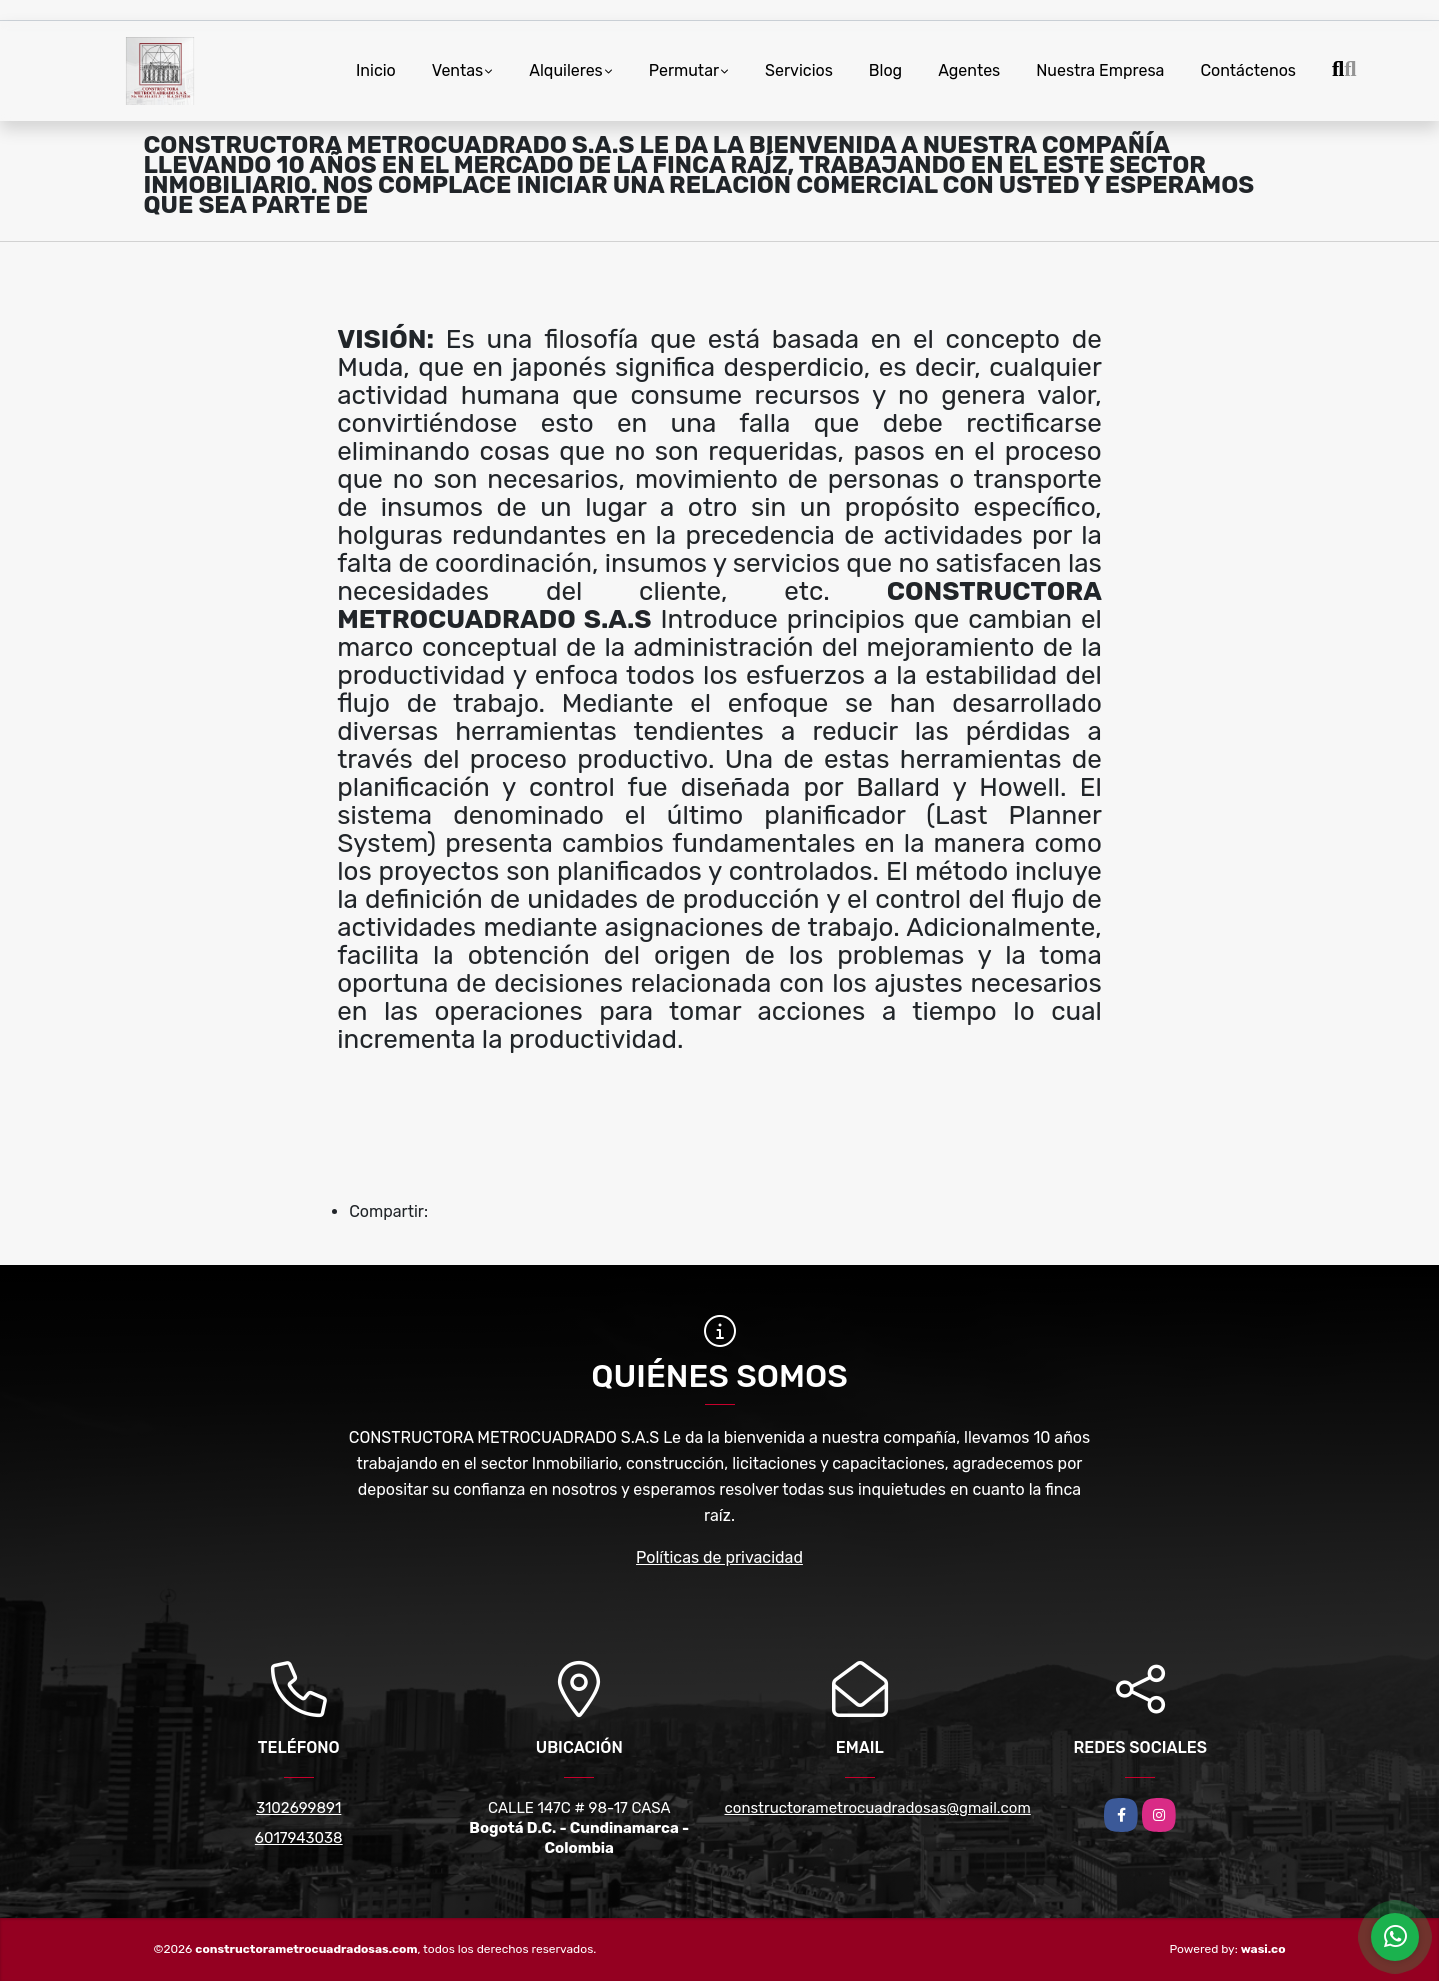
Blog (885, 70)
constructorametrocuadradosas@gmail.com (878, 1808)
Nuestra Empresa (1100, 70)
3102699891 (298, 1808)
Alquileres (566, 70)
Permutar (684, 70)
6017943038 (299, 1838)
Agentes (969, 70)
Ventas (457, 70)
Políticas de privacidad (719, 1557)
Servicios (799, 70)
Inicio (376, 70)
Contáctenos (1248, 70)
